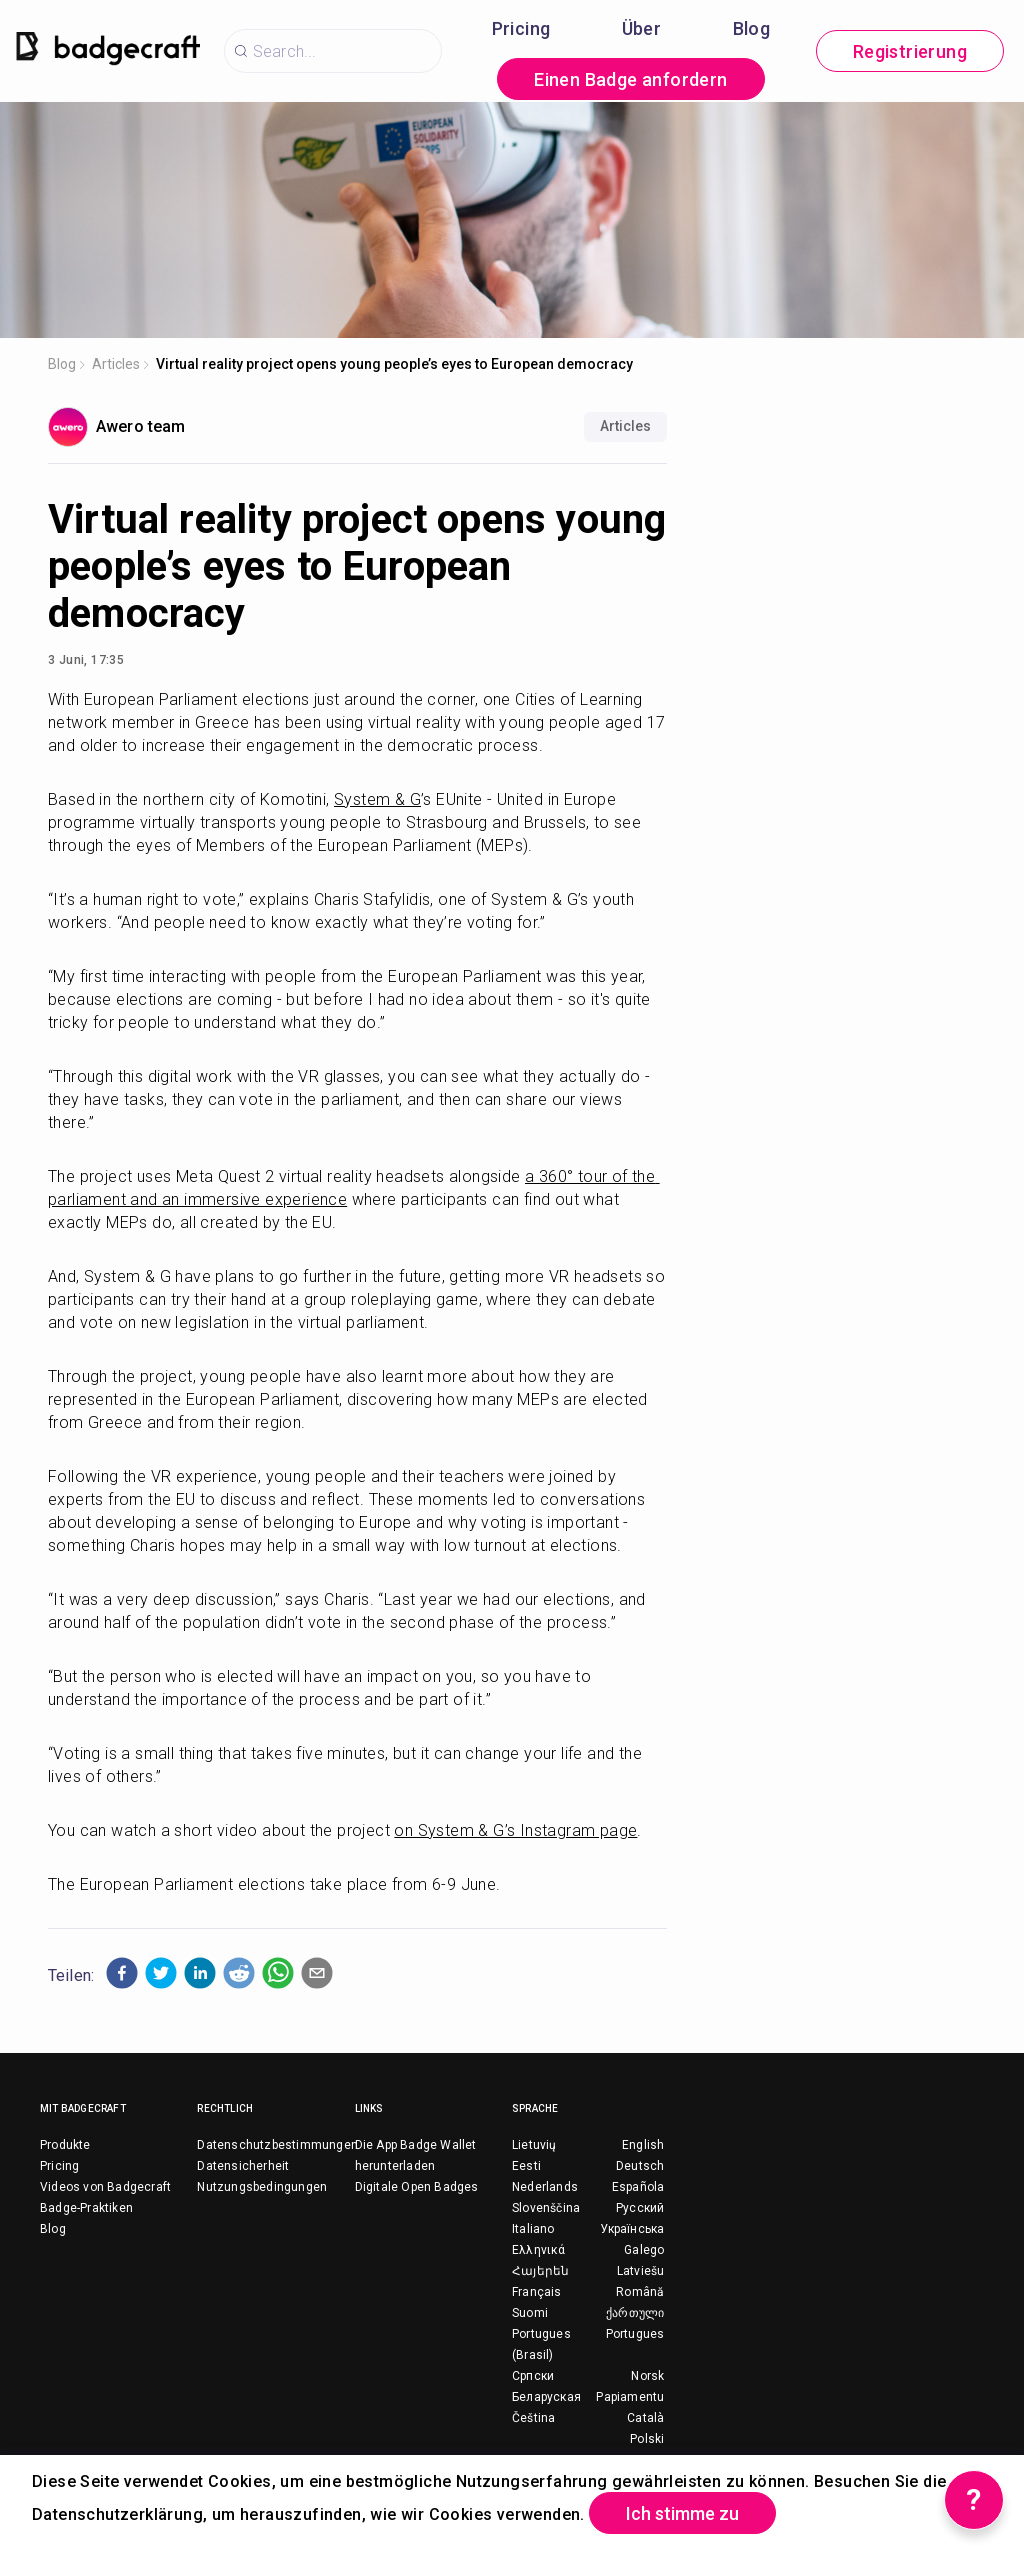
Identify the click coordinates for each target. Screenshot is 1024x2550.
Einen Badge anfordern (630, 79)
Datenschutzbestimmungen (277, 2145)
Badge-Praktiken (86, 2208)
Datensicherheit (243, 2166)
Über (642, 28)
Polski (647, 2439)
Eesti (526, 2166)
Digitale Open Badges (417, 2187)
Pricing (521, 28)
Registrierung (910, 51)
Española (638, 2187)
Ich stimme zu (682, 2513)
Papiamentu (630, 2397)
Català (645, 2418)
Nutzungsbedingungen (262, 2187)
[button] (122, 1973)
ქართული (635, 2313)
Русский (640, 2208)
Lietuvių (534, 2145)
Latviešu (641, 2271)
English (643, 2145)
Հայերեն (540, 2271)
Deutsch (640, 2166)
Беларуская (546, 2397)
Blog (752, 28)
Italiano (533, 2229)
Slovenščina (546, 2208)
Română (640, 2292)
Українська (632, 2229)
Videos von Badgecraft (105, 2187)
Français (537, 2292)
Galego (644, 2250)
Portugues (635, 2334)
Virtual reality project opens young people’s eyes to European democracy (394, 364)
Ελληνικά (539, 2250)
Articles (116, 364)
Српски (533, 2376)
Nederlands (545, 2187)
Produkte (65, 2145)
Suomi (530, 2313)
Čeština (533, 2418)
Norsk (647, 2376)
